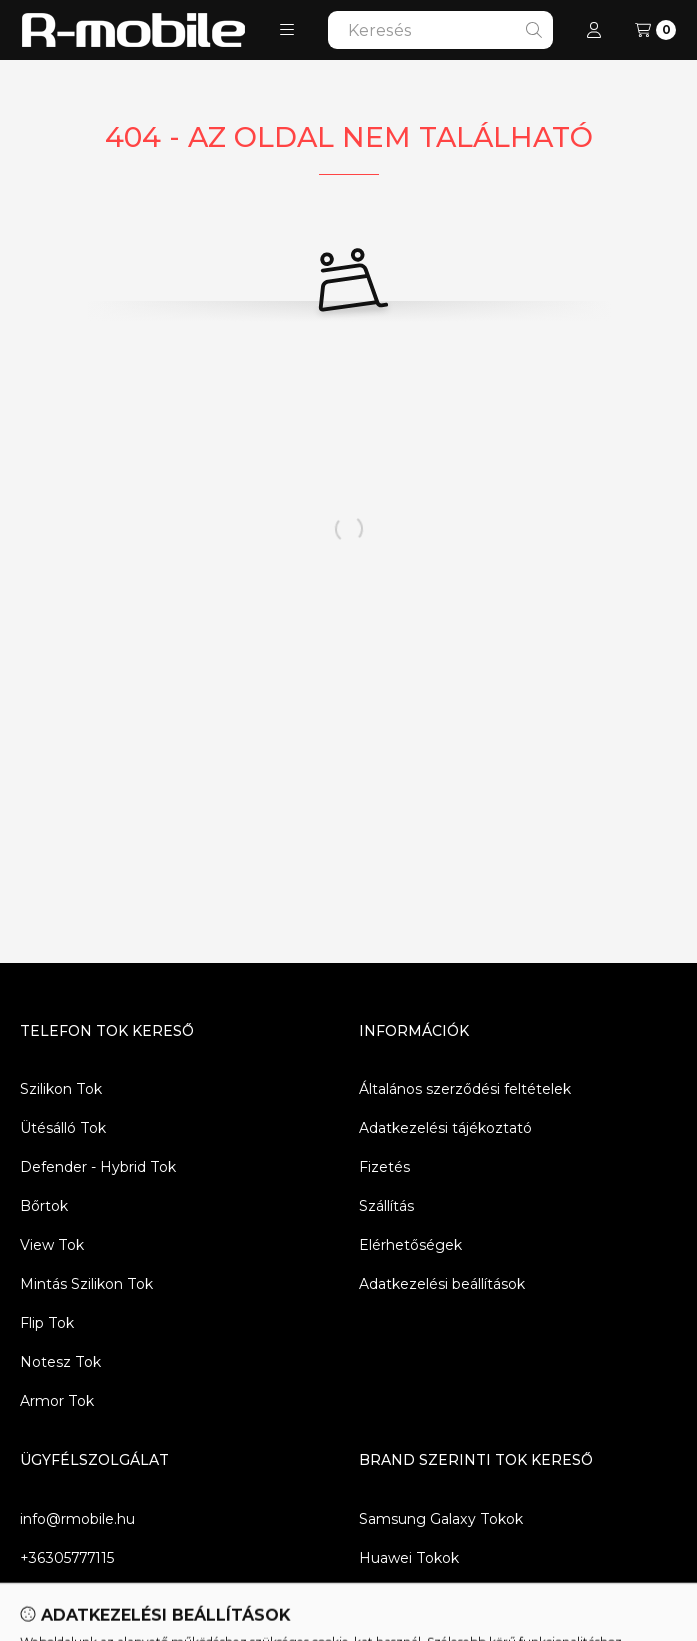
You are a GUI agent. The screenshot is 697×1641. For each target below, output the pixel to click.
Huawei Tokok (409, 1558)
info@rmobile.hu (77, 1519)
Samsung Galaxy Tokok (441, 1519)
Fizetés (384, 1167)
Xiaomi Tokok (406, 1597)
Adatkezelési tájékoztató (445, 1128)
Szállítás (386, 1206)
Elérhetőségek (410, 1245)
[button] (287, 30)
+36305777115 (67, 1558)
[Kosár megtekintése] (655, 30)
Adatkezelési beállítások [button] (442, 1284)
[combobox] (440, 30)
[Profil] (594, 30)
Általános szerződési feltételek (465, 1089)
